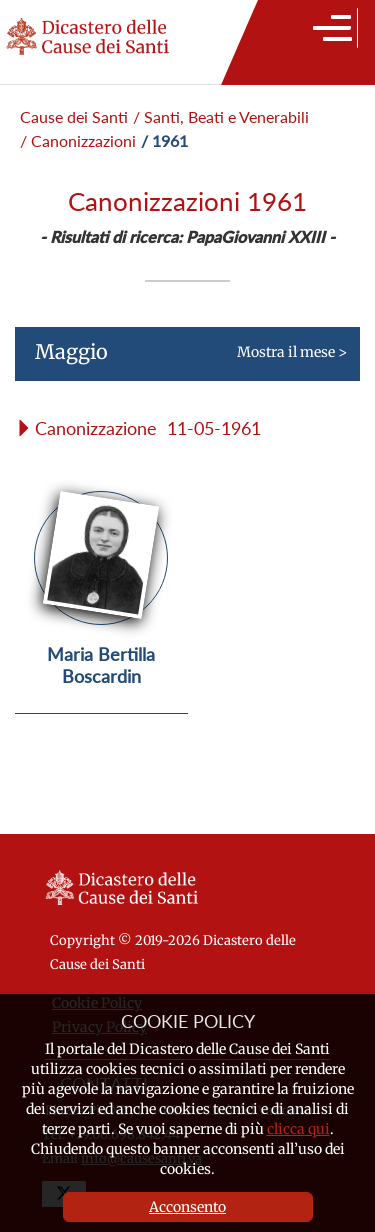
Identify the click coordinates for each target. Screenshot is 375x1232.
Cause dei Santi (74, 116)
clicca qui (298, 1129)
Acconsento (187, 1207)
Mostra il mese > (181, 360)
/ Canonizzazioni (78, 140)
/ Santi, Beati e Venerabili (221, 116)
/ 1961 (164, 140)
